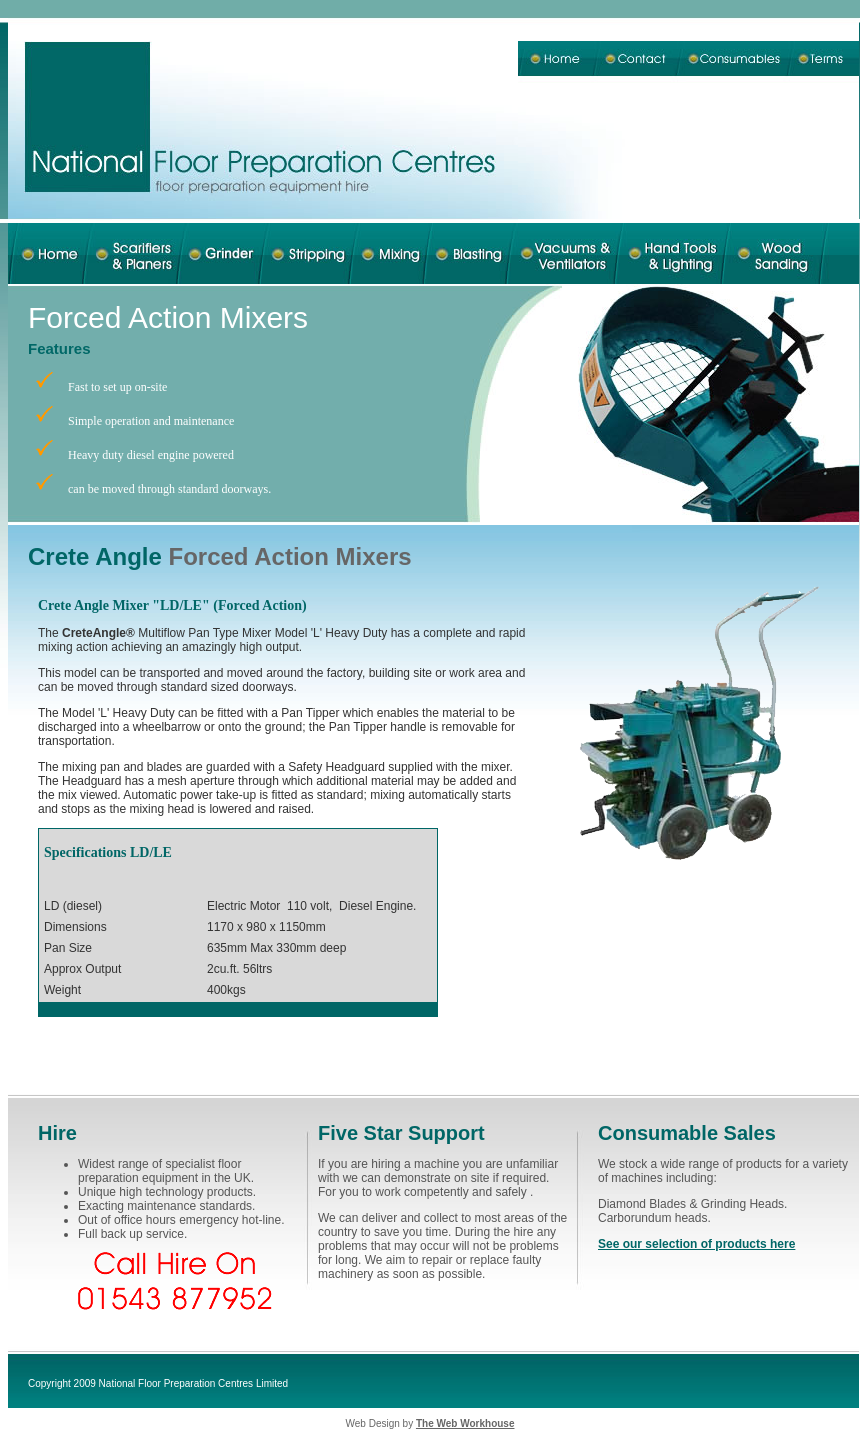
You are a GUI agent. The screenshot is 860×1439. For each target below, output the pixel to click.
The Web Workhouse (465, 1423)
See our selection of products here (696, 1244)
